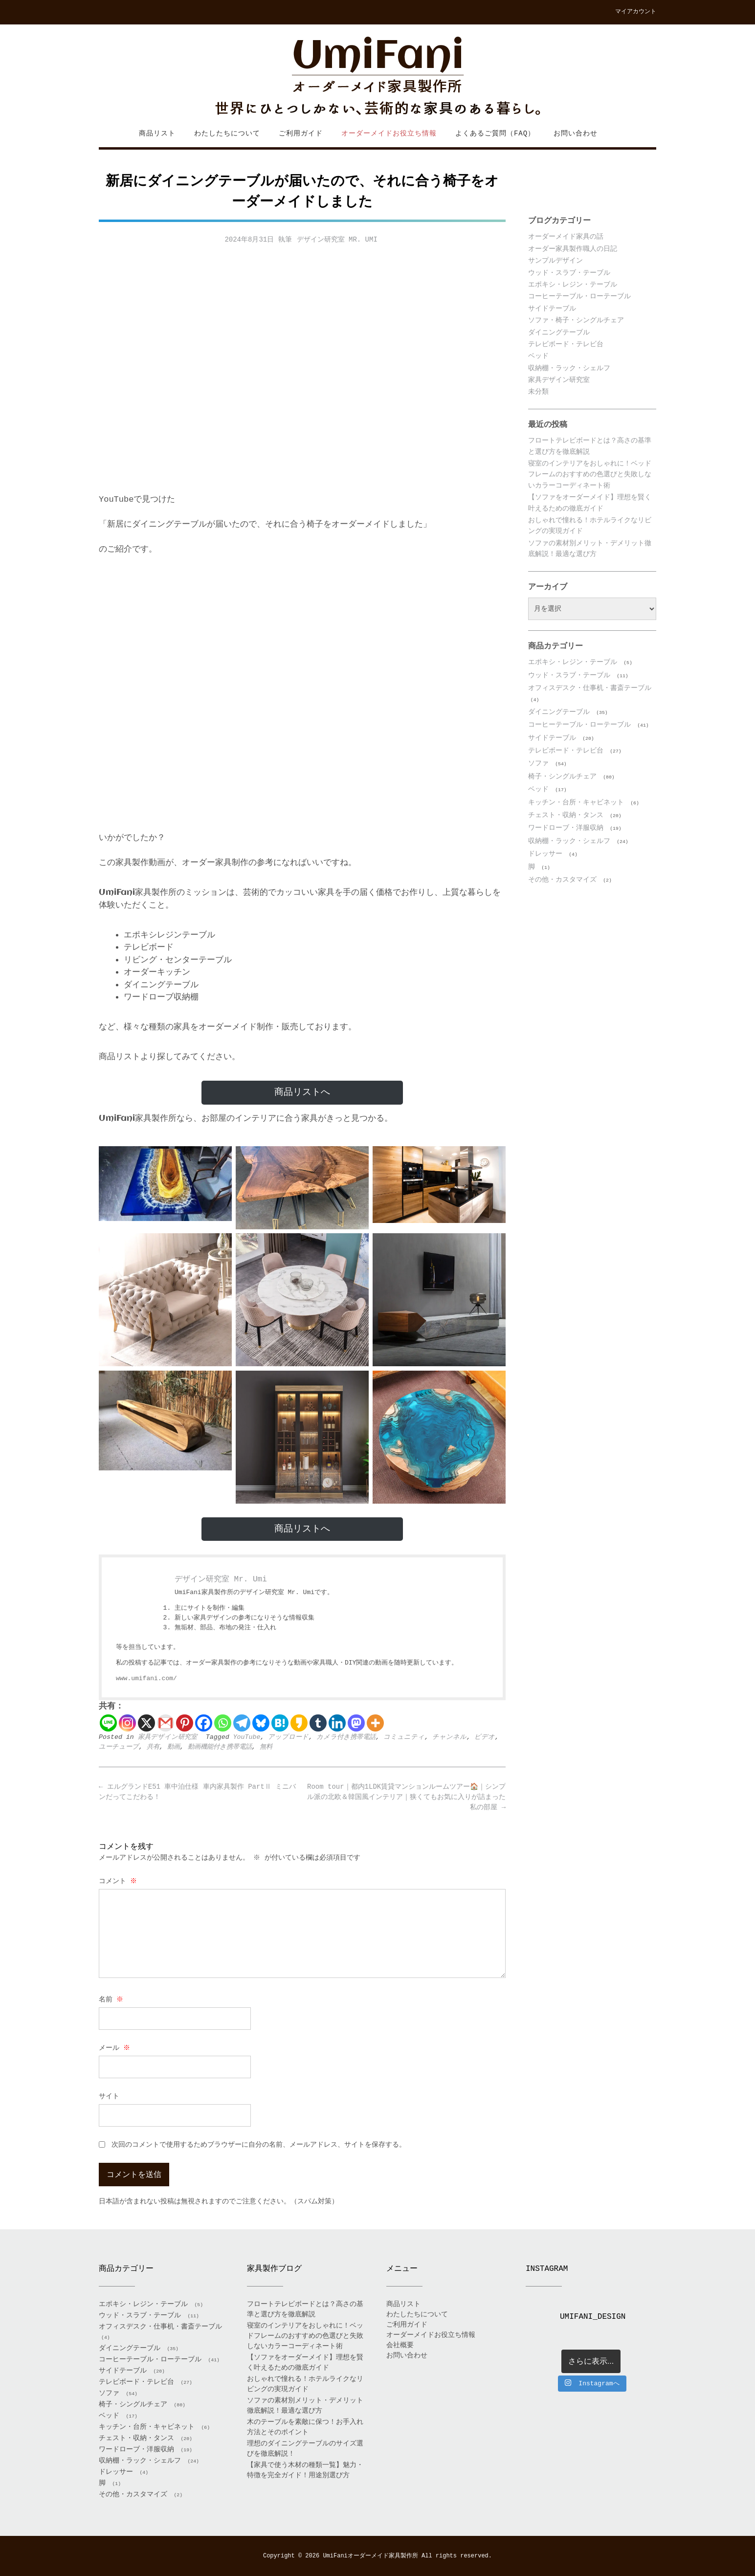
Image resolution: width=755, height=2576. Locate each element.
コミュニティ (403, 1737)
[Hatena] (280, 1723)
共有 (153, 1747)
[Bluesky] (260, 1723)
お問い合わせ (576, 133)
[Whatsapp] (222, 1723)
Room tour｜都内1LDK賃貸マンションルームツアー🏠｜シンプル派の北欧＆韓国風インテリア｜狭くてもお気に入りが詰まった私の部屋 (406, 1797)
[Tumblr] (318, 1723)
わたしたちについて (227, 133)
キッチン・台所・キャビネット (576, 802)
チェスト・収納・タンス (565, 815)
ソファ (538, 763)
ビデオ (484, 1737)
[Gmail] (165, 1723)
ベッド (538, 356)
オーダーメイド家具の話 (565, 237)
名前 (112, 1999)
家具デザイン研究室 (167, 1737)
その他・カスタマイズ (562, 880)
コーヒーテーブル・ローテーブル (579, 296)
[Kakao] (299, 1723)
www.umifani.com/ (146, 1678)
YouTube (247, 1737)
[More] (375, 1723)
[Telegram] (241, 1723)
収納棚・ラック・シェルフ (569, 368)
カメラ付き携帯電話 (346, 1737)
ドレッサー (545, 854)
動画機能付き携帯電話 (220, 1747)
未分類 (538, 392)
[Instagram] (127, 1723)
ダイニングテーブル (559, 332)
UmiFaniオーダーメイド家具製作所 (370, 2556)
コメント (118, 1881)
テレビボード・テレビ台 (565, 344)
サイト (109, 2096)
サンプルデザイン (555, 261)
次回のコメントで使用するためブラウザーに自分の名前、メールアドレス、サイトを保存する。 (258, 2145)
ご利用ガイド (301, 133)
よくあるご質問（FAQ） (495, 133)
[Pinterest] (184, 1723)
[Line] (108, 1723)
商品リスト (157, 133)
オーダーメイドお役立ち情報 (389, 133)
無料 (266, 1747)
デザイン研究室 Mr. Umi (337, 240)
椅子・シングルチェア (562, 776)
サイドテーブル (552, 308)
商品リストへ (302, 1092)
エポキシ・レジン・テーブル (572, 285)
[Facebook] (203, 1723)
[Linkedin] (337, 1723)
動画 (173, 1747)
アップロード (288, 1737)
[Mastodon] (356, 1723)
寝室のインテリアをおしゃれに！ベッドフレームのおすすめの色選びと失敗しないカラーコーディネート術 (589, 474)
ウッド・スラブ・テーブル (569, 273)
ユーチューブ (119, 1747)
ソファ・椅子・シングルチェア (576, 320)
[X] (146, 1723)
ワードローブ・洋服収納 (565, 828)
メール (115, 2048)
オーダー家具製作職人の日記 (572, 249)
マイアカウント (635, 11)
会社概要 (400, 2345)
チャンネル (449, 1737)
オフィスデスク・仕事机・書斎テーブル (589, 688)
